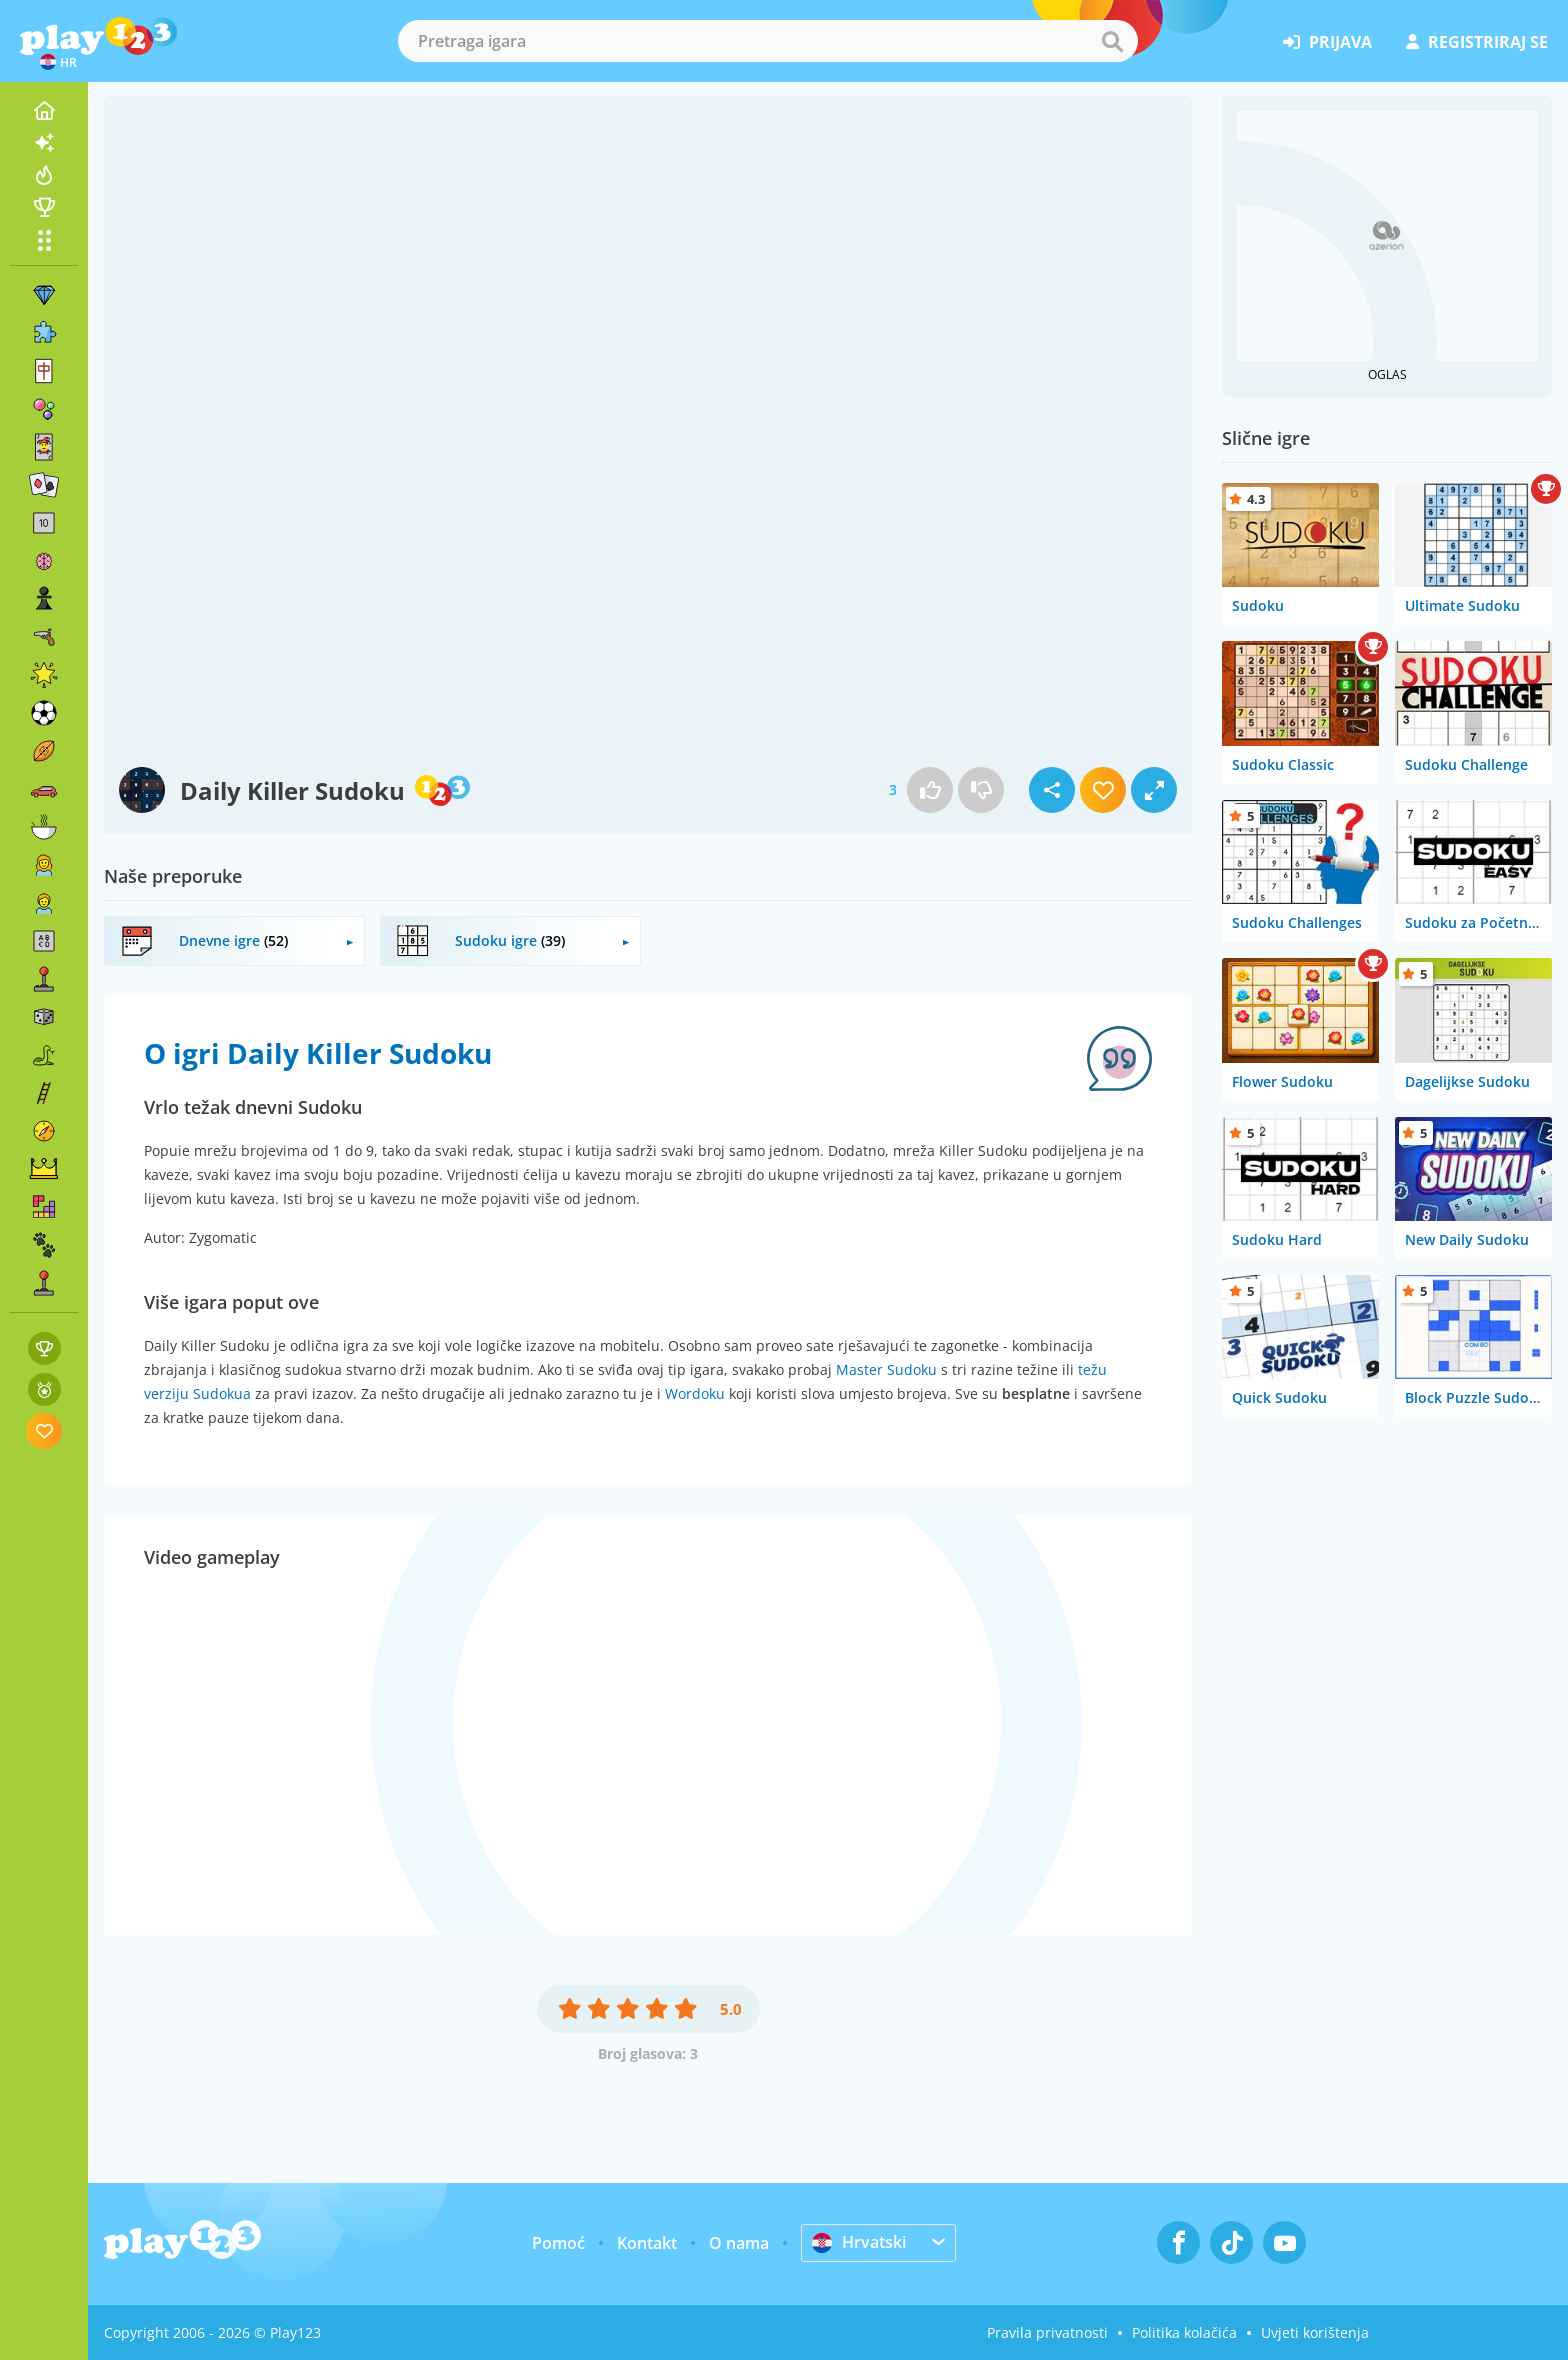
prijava (1327, 42)
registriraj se (1477, 42)
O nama (739, 2243)
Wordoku (695, 1393)
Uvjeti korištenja (1315, 2332)
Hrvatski (859, 2242)
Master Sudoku (886, 1369)
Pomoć (558, 2243)
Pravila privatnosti (1047, 2332)
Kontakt (647, 2243)
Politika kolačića (1184, 2332)
